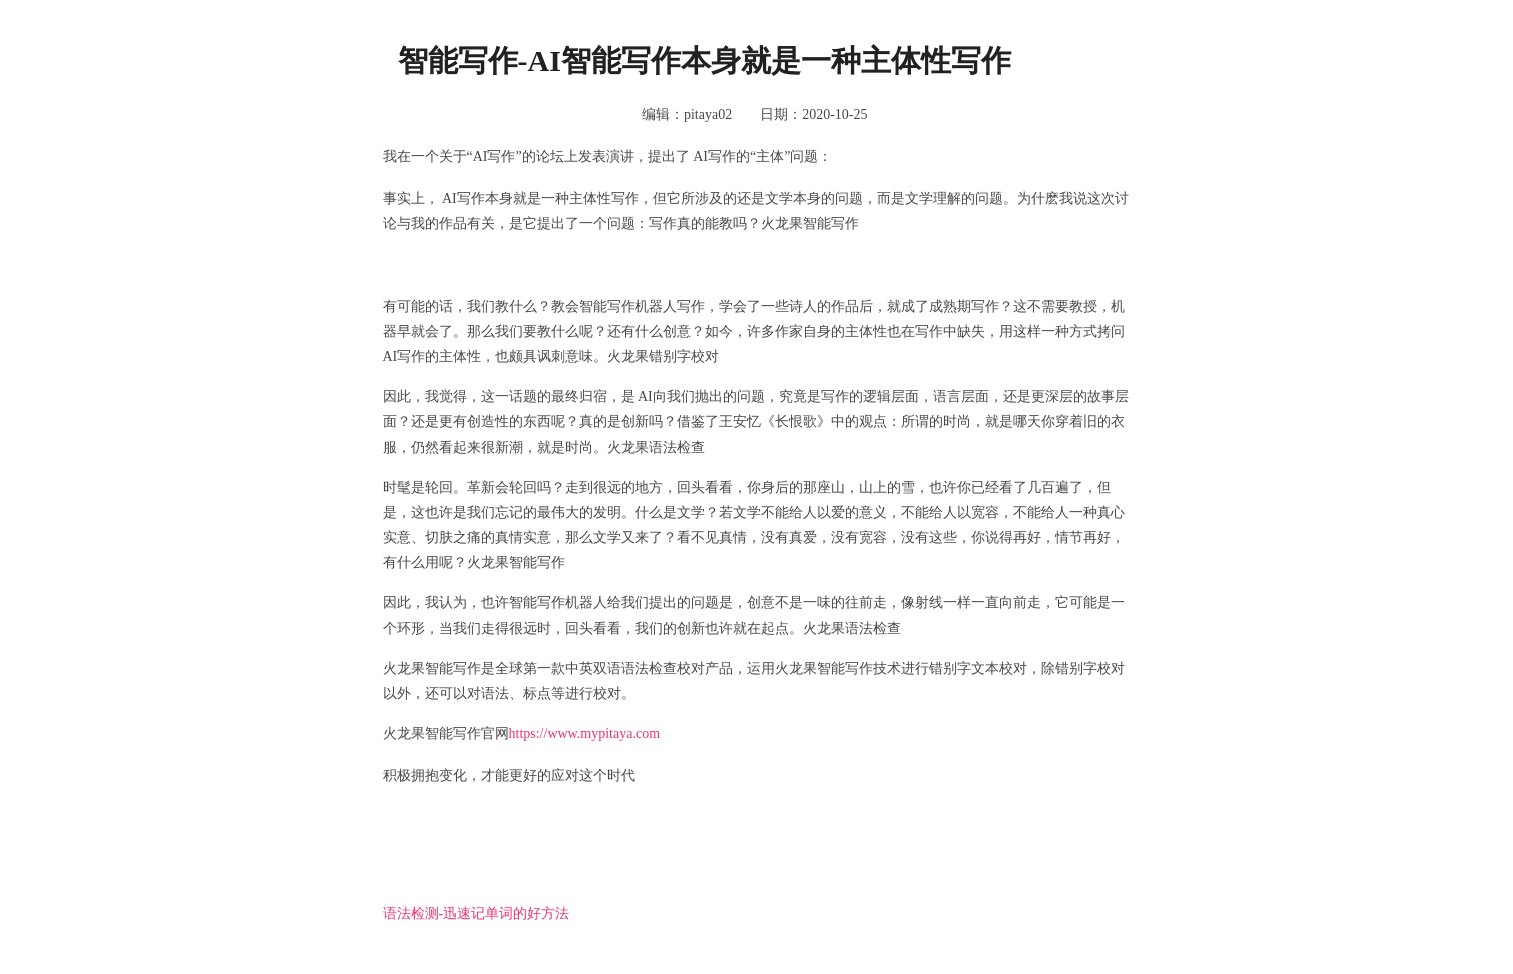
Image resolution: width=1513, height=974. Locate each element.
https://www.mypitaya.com (585, 733)
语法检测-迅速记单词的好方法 (476, 913)
